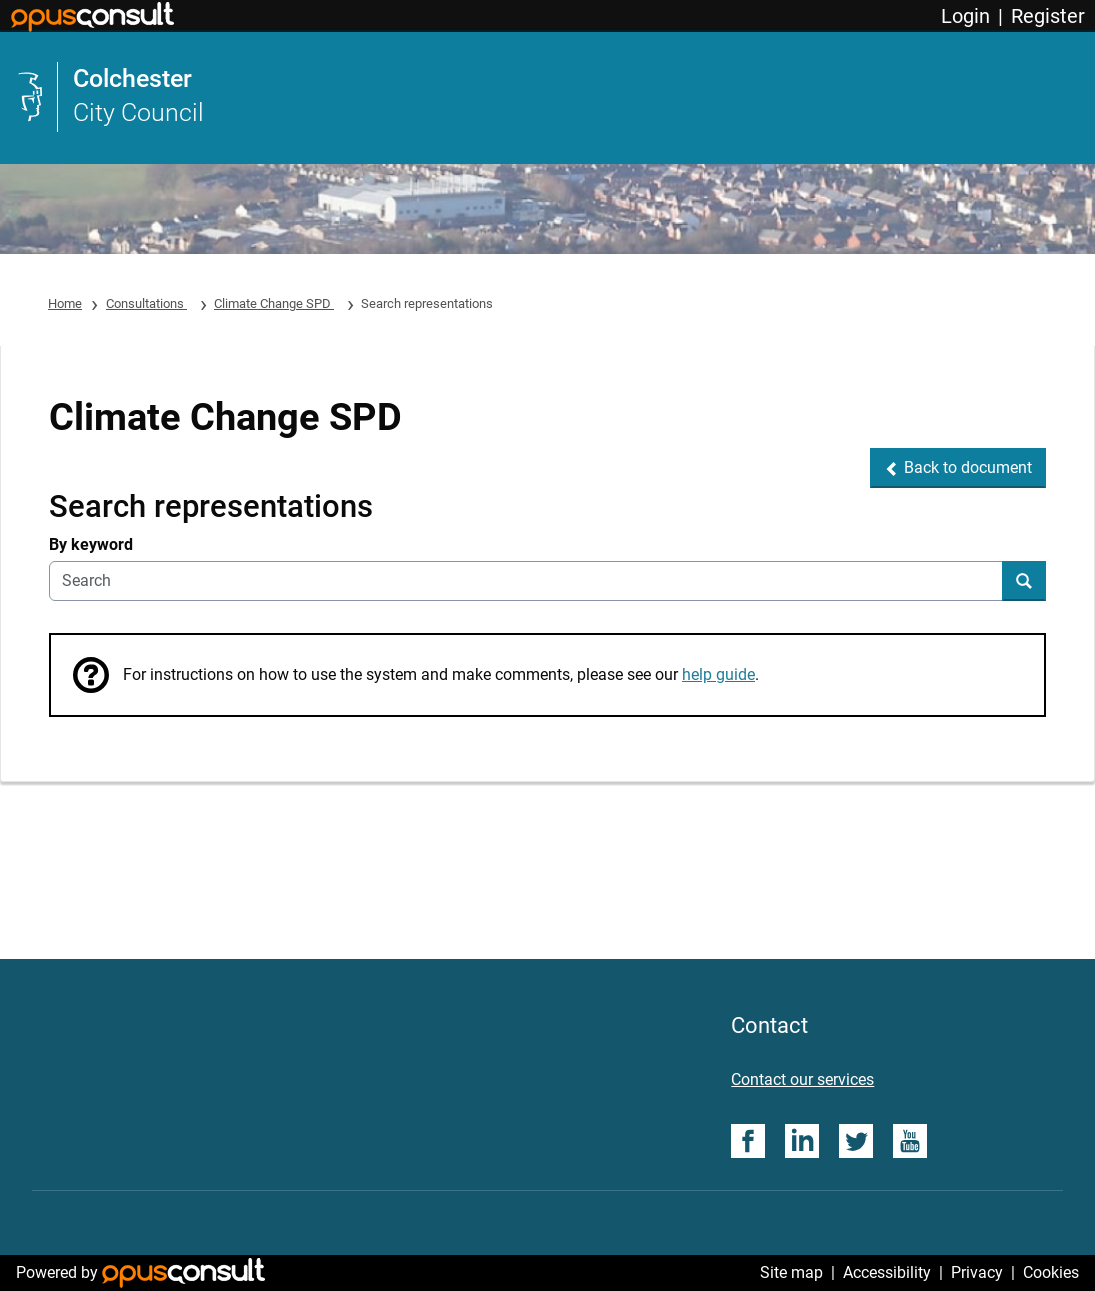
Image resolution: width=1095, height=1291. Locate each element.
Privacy (977, 1272)
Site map (791, 1272)
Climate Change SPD (274, 303)
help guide (718, 674)
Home (65, 303)
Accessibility (887, 1272)
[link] (547, 97)
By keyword (91, 544)
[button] (958, 468)
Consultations (146, 303)
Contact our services (802, 1079)
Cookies (1051, 1272)
